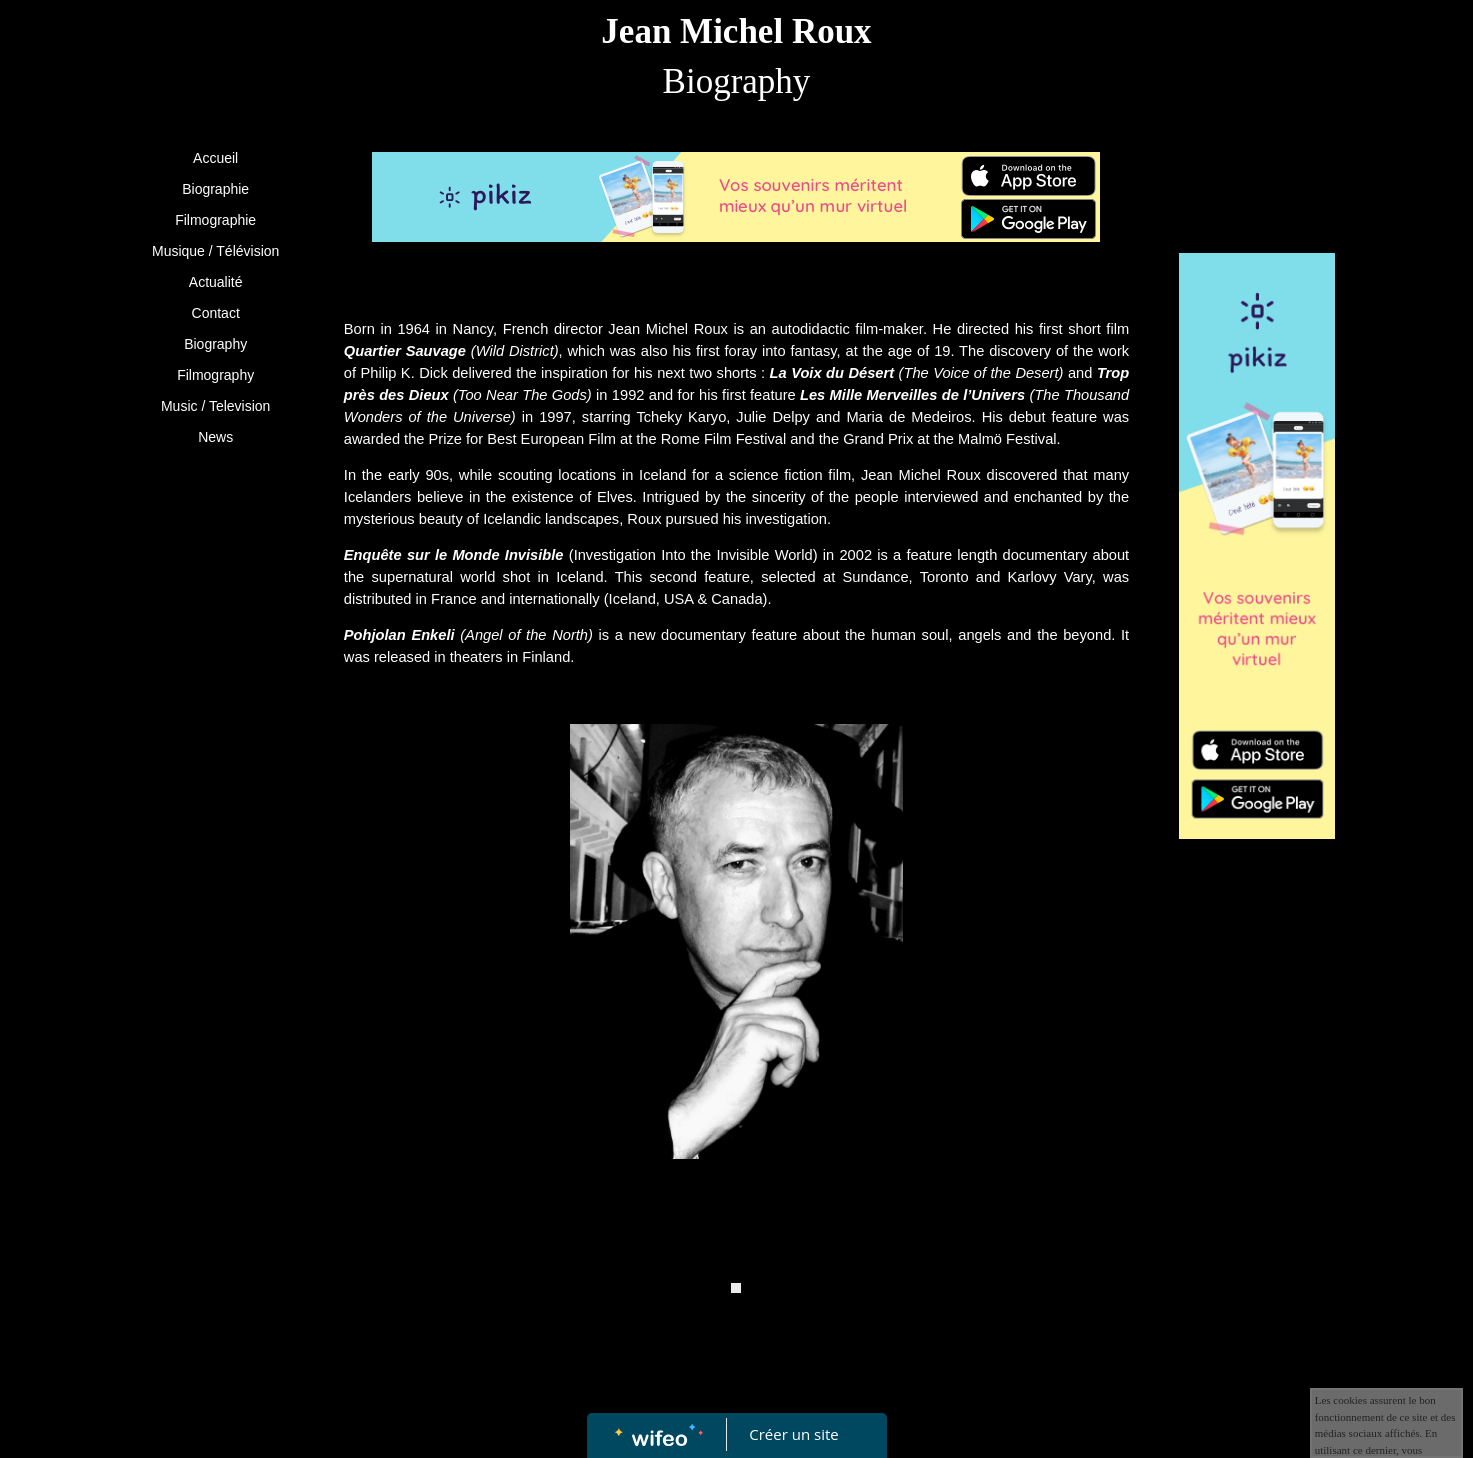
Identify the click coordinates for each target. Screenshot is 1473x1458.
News (215, 437)
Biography (215, 344)
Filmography (215, 375)
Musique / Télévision (215, 251)
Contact (216, 313)
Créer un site (793, 1434)
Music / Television (215, 406)
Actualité (216, 282)
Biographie (215, 189)
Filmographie (215, 220)
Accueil (215, 158)
